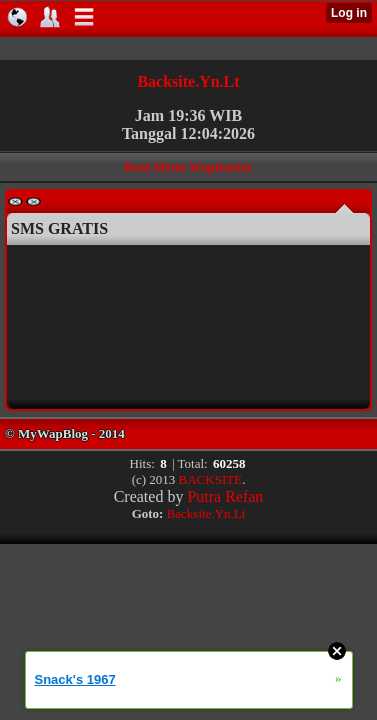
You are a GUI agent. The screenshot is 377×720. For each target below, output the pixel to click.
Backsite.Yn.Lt (188, 81)
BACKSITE (211, 479)
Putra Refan (225, 496)
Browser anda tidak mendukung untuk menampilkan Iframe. (181, 325)
